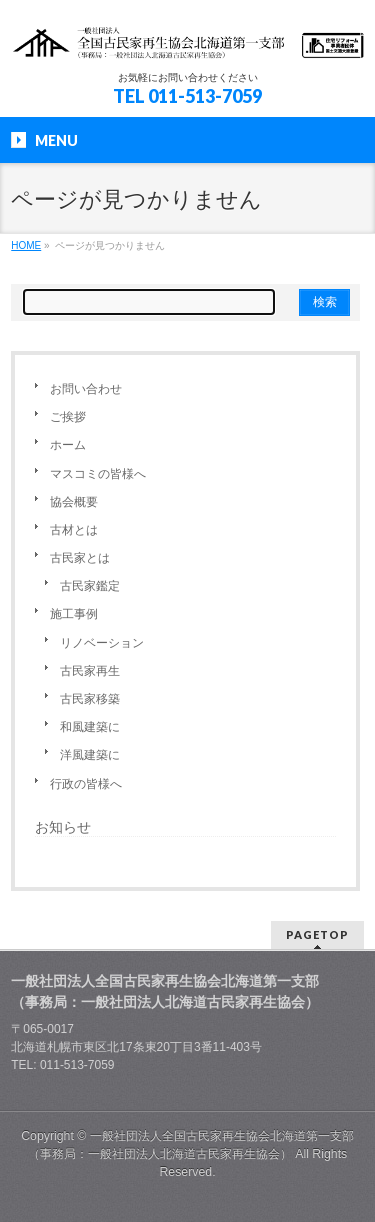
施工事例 (74, 614)
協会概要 (74, 502)
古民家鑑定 (90, 586)
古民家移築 (90, 699)
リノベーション (102, 643)
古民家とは (80, 558)
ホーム (68, 445)
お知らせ (63, 827)
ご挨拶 (68, 417)
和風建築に (90, 727)
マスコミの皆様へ (98, 474)
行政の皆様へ (86, 784)
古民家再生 (90, 671)
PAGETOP (317, 934)
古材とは (74, 530)
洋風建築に (90, 755)
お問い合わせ (86, 389)
